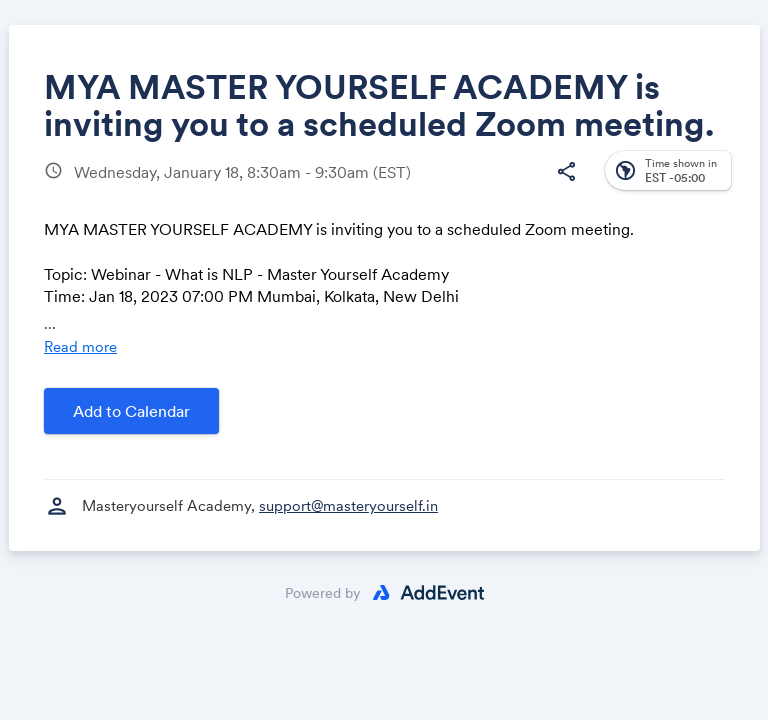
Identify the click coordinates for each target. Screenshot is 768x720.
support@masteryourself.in (348, 505)
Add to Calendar (131, 411)
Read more (80, 346)
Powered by (323, 593)
